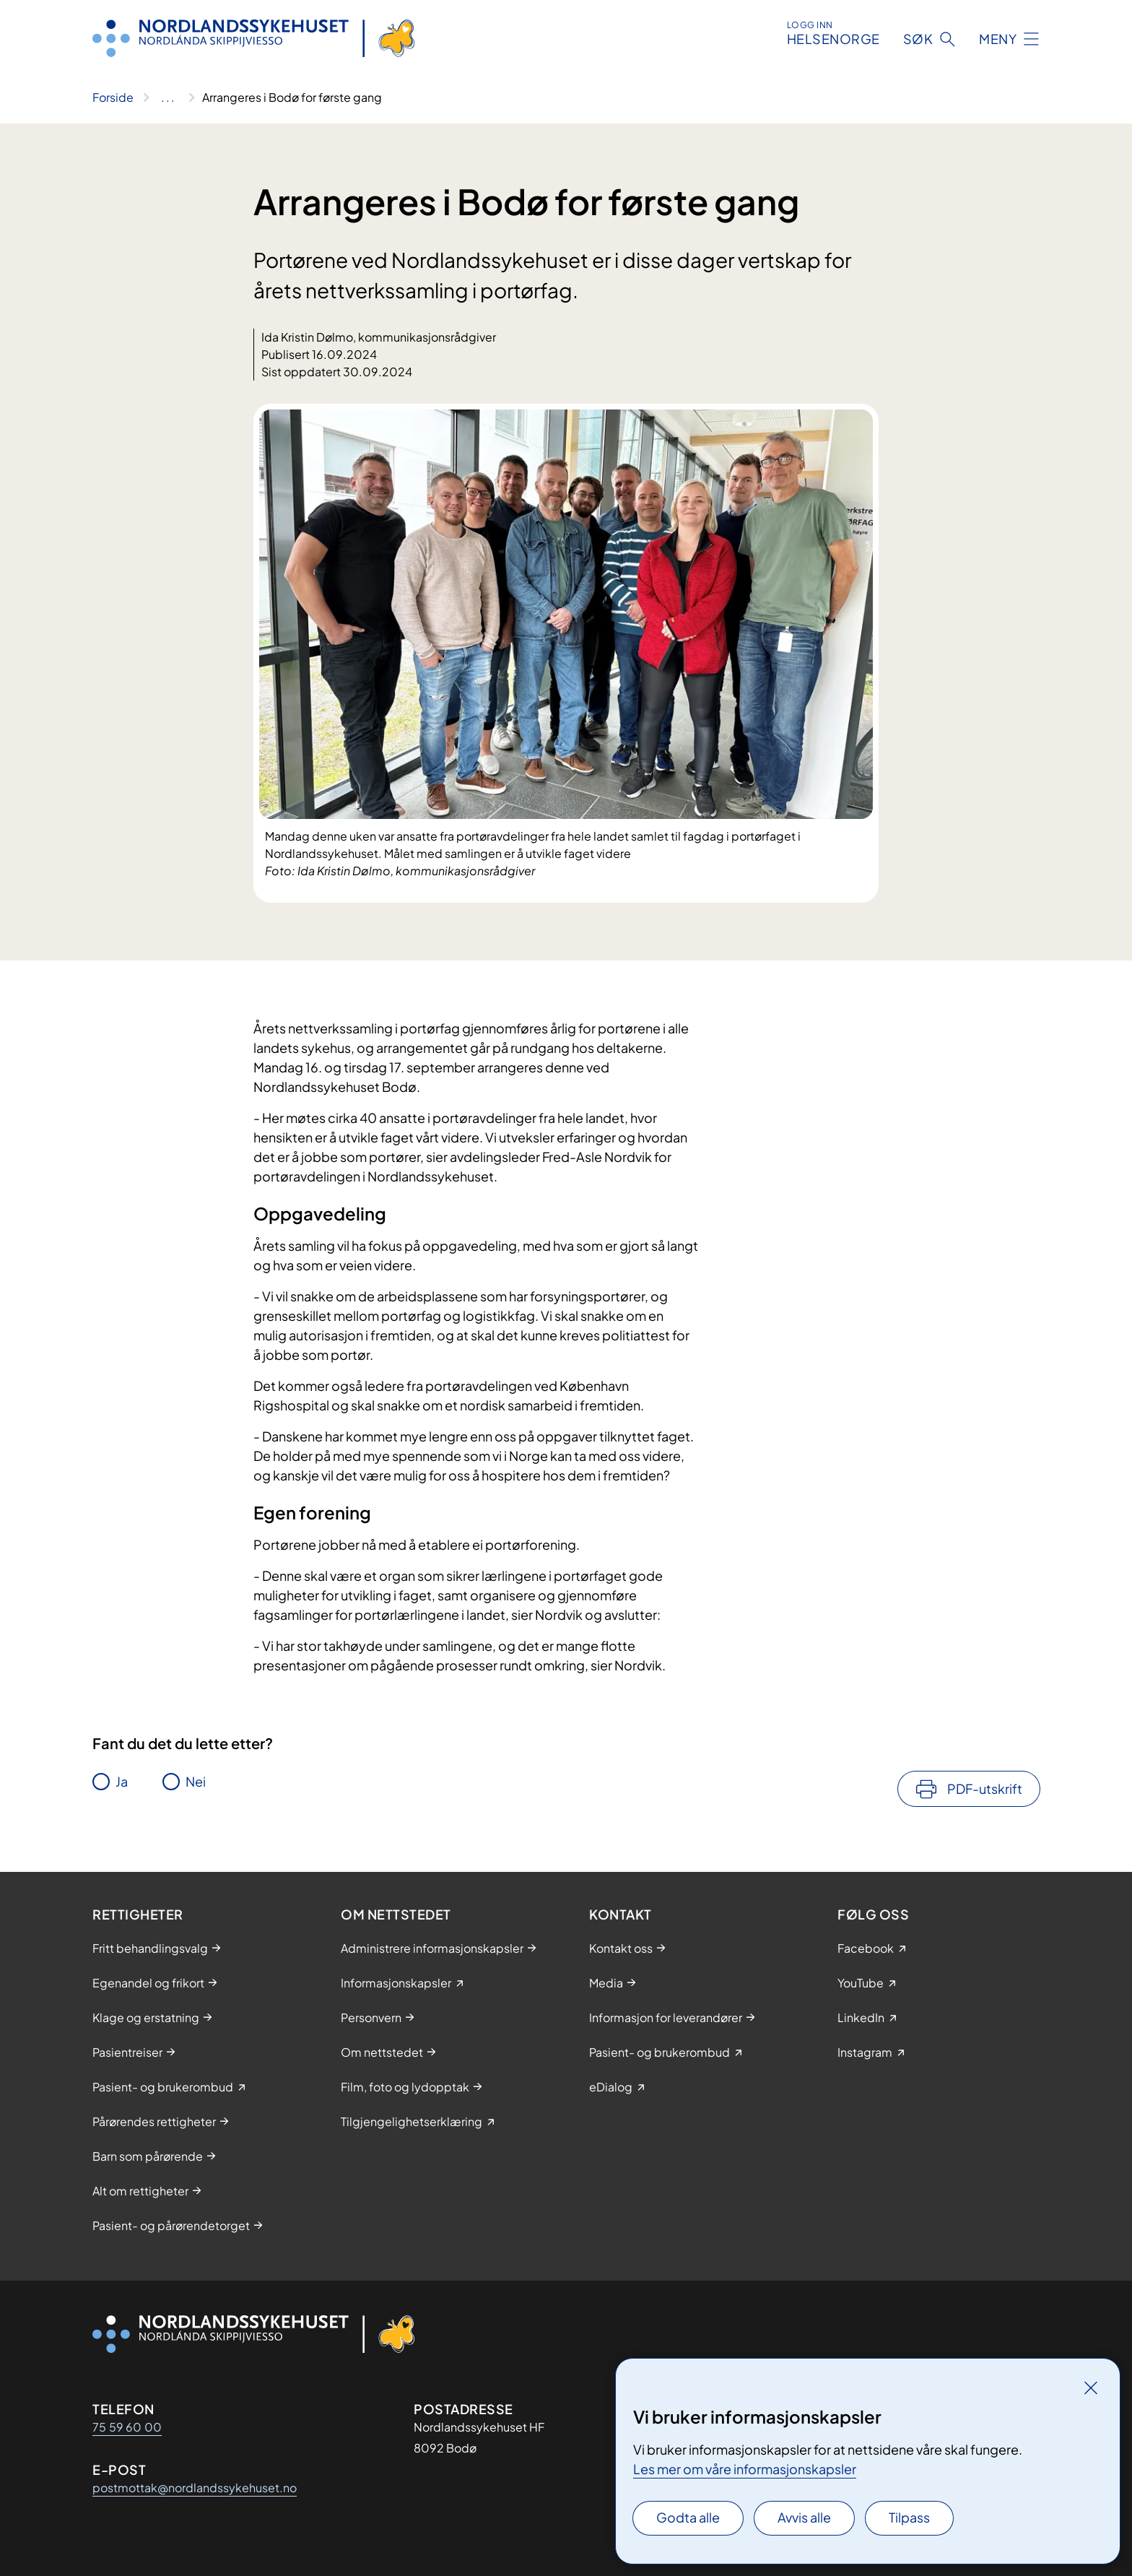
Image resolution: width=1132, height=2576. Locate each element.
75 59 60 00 (127, 2426)
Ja (122, 1781)
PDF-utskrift (984, 1788)
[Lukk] (1090, 2387)
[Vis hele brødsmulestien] (168, 97)
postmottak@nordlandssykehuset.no (194, 2487)
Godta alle (688, 2517)
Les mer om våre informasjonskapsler (744, 2468)
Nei (196, 1781)
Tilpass (909, 2517)
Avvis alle (804, 2517)
